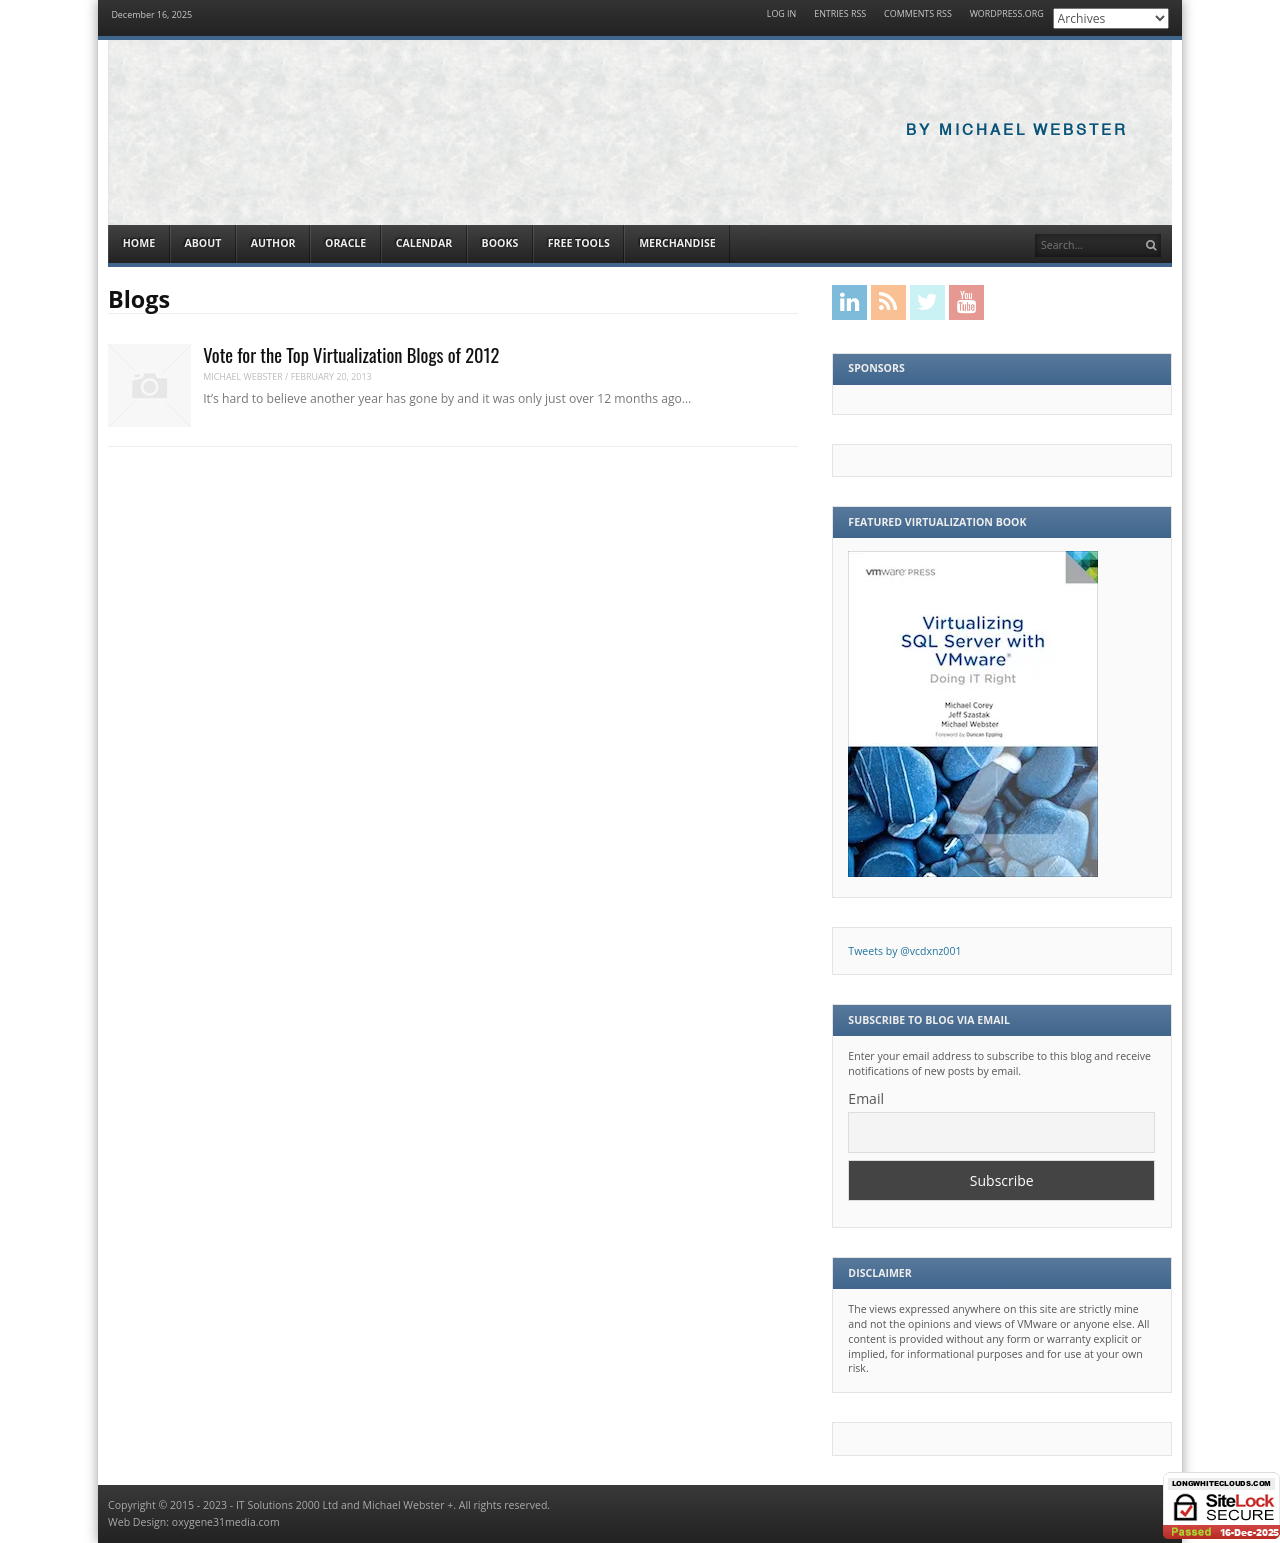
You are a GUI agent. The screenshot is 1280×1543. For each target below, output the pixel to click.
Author (273, 243)
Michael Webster (243, 376)
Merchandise (677, 243)
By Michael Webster (1017, 130)
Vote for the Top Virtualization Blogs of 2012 (351, 354)
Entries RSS (840, 14)
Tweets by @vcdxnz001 (904, 951)
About (202, 243)
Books (500, 243)
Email (866, 1098)
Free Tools (579, 243)
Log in (782, 14)
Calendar (424, 243)
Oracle (345, 243)
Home (139, 243)
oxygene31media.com (226, 1522)
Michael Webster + (408, 1505)
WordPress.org (1007, 14)
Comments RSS (918, 14)
